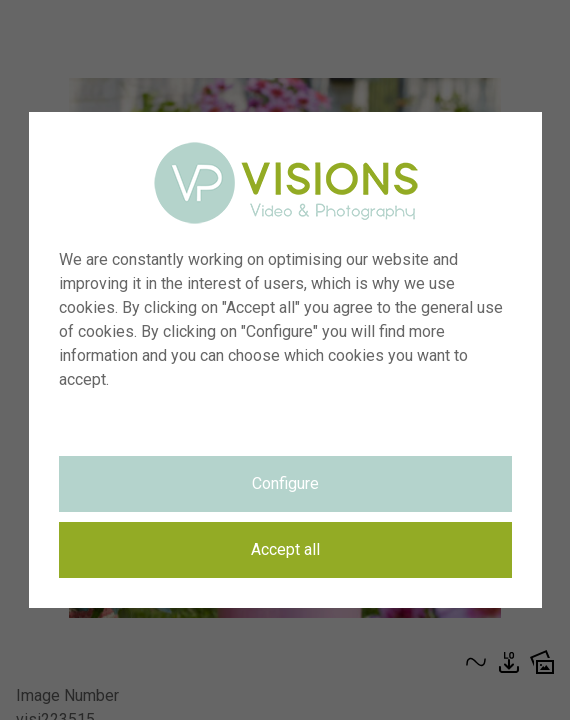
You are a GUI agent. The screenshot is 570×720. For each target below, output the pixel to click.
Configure (285, 483)
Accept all (285, 549)
